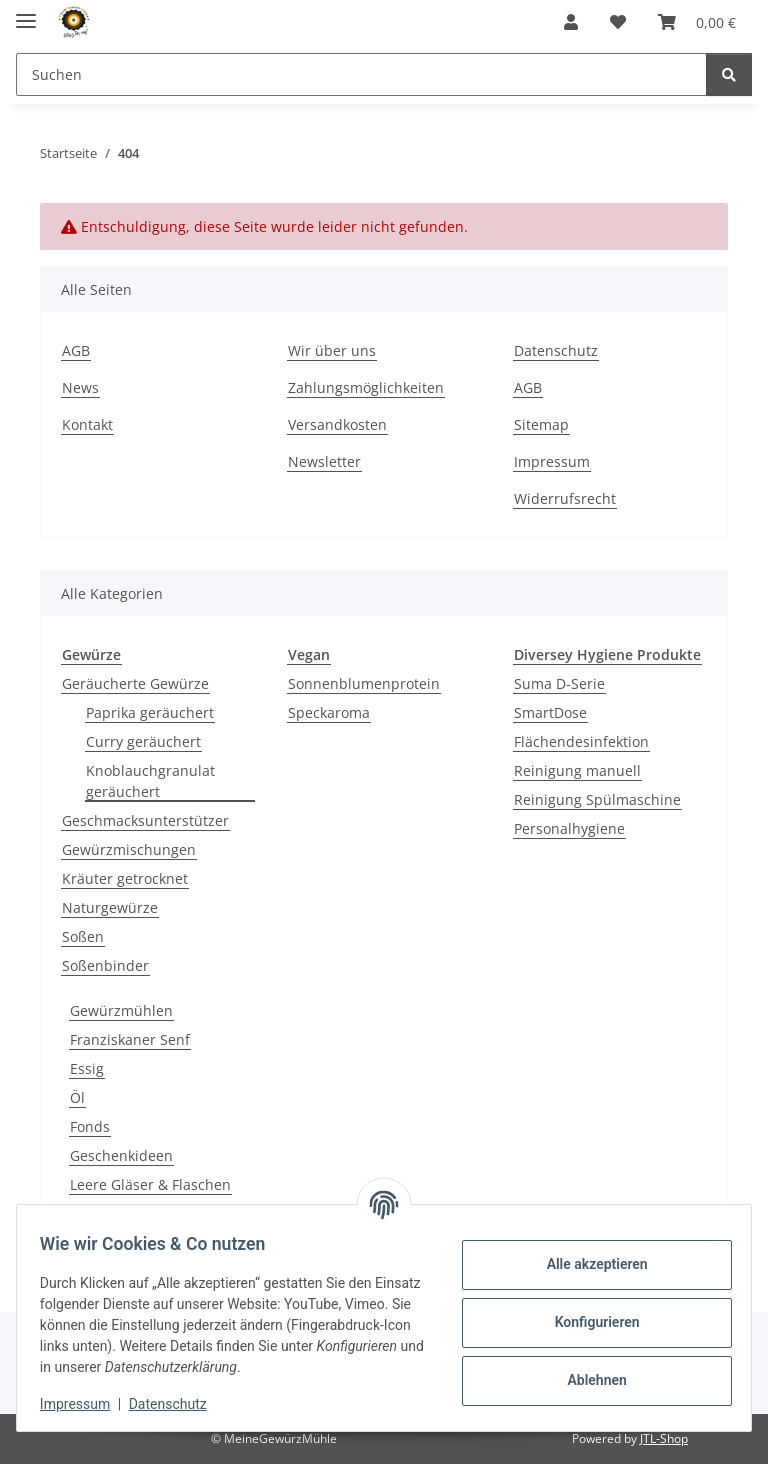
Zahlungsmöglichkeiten (366, 387)
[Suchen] (729, 74)
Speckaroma (329, 712)
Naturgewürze (110, 907)
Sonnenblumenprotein (364, 683)
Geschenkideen (121, 1155)
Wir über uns (332, 350)
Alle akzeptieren (587, 1264)
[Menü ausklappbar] (26, 12)
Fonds (90, 1126)
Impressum (84, 1404)
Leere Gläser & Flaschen (150, 1184)
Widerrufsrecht (565, 498)
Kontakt (87, 424)
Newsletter (324, 461)
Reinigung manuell (577, 770)
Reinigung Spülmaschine (597, 799)
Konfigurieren (587, 1322)
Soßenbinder (105, 965)
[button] (571, 22)
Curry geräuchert (143, 741)
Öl (77, 1097)
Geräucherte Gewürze (135, 683)
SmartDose (550, 712)
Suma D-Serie (559, 683)
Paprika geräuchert (150, 712)
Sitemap (541, 424)
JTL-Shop (664, 1438)
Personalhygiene (569, 828)
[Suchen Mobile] (361, 74)
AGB (76, 350)
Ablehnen (587, 1380)
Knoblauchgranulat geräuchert (150, 781)
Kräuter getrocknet (125, 878)
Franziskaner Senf (130, 1039)
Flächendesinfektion (581, 741)
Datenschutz (177, 1404)
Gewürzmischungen (129, 849)
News (80, 387)
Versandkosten (337, 424)
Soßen (83, 936)
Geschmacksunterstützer (145, 820)
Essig (87, 1068)
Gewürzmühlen (121, 1010)
